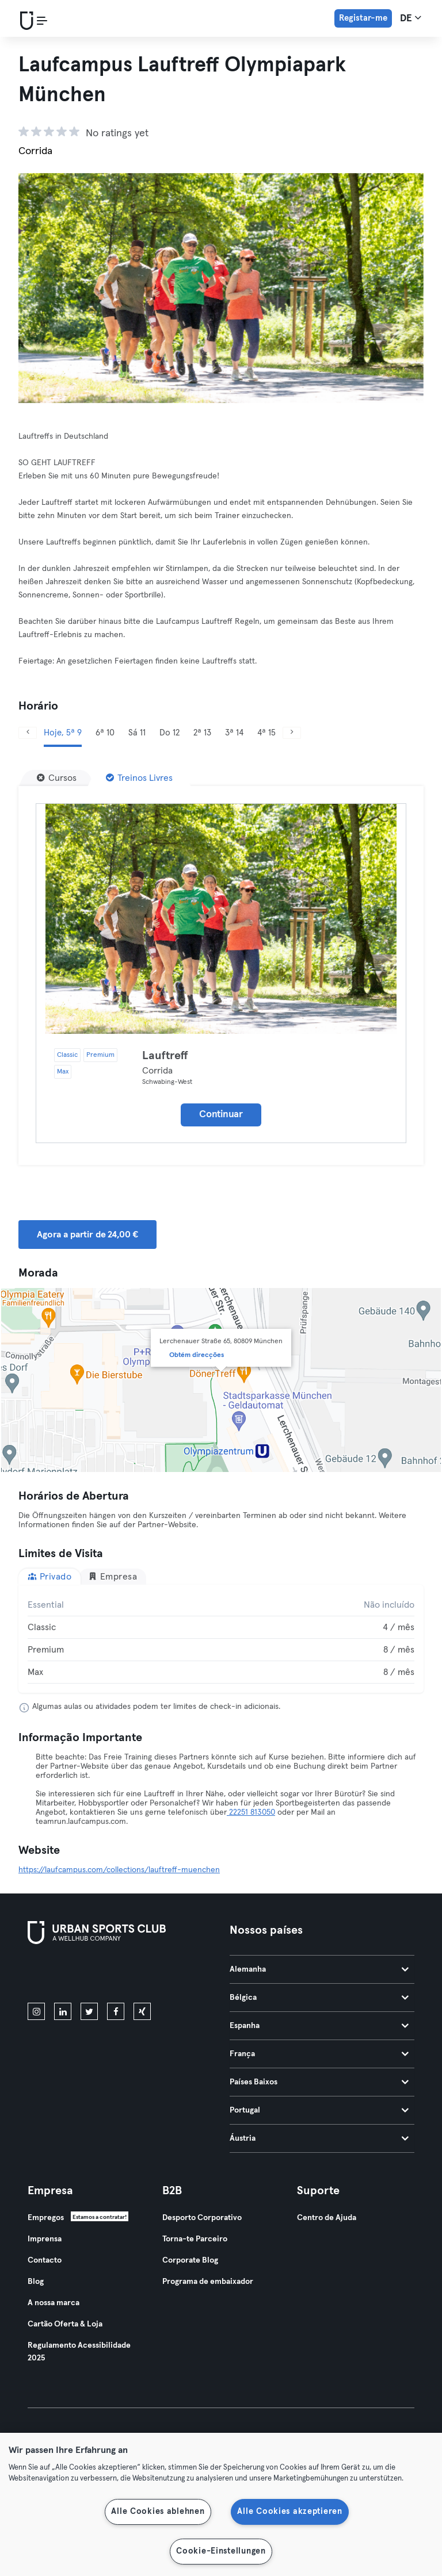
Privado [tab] (49, 1576)
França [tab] (319, 2054)
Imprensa (45, 2239)
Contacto (45, 2260)
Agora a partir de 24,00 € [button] (87, 1234)
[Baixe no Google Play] (150, 1975)
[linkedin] (62, 2011)
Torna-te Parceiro (194, 2239)
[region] (221, 2504)
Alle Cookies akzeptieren (289, 2512)
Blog (36, 2282)
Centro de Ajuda (326, 2218)
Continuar (220, 1115)
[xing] (142, 2011)
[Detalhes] (221, 919)
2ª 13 (202, 733)
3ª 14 (234, 733)
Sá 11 (137, 733)
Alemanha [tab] (319, 1969)
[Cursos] (56, 778)
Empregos (46, 2218)
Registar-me (363, 18)
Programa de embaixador (207, 2282)
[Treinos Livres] (139, 778)
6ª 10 (105, 733)
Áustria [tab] (319, 2138)
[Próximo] (292, 733)
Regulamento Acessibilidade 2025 (79, 2351)
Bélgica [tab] (319, 1997)
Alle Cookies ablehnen (157, 2512)
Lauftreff (165, 1055)
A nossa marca (53, 2303)
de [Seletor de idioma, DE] (410, 18)
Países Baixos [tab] (319, 2082)
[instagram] (36, 2011)
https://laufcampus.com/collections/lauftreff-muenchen (119, 1870)
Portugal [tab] (319, 2110)
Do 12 (169, 733)
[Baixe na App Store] (66, 1975)
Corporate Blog (190, 2260)
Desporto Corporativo (202, 2218)
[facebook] (115, 2011)
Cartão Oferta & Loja (65, 2324)
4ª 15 (266, 733)
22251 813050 (251, 1812)
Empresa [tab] (112, 1576)
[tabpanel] (221, 1639)
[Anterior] (27, 733)
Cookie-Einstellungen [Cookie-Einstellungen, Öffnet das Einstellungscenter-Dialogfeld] (220, 2551)
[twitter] (89, 2011)
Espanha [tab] (319, 2026)
